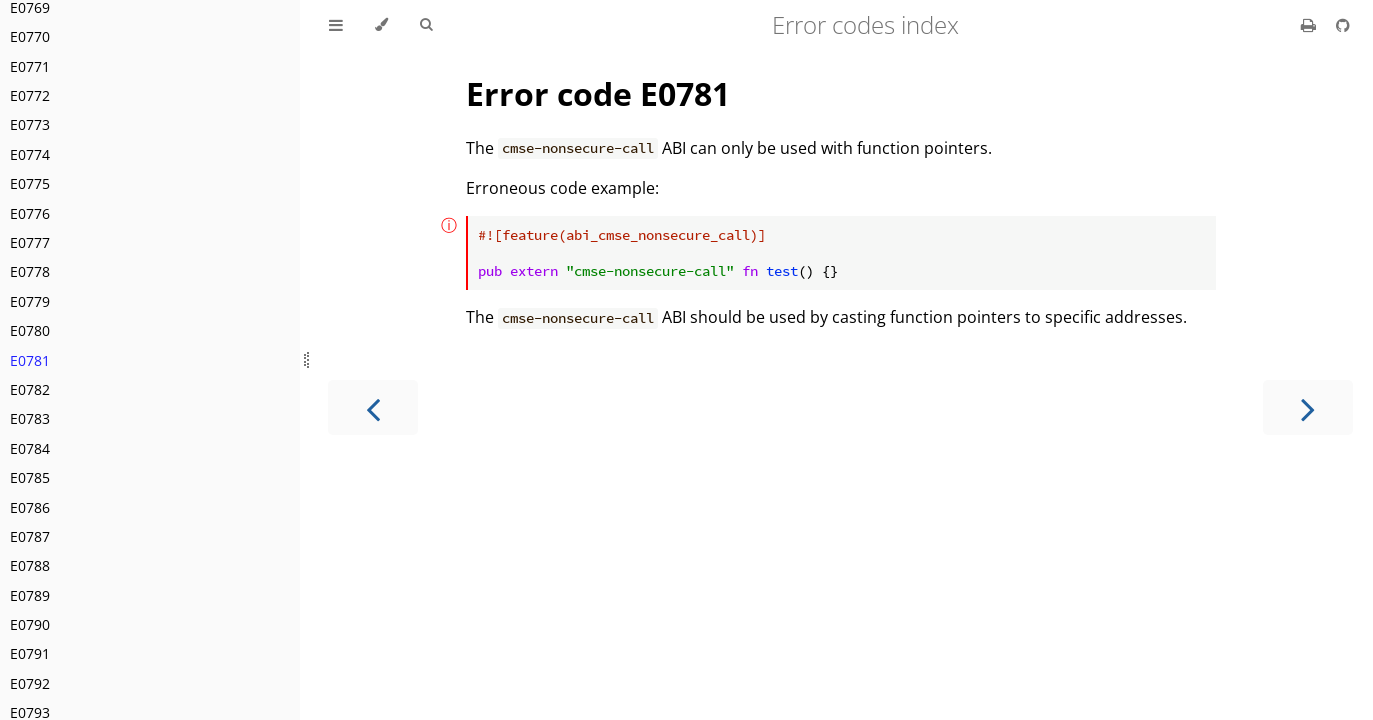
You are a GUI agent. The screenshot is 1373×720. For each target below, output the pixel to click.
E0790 (30, 624)
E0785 (30, 477)
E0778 (30, 271)
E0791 (30, 653)
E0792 (30, 683)
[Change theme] (381, 25)
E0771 (30, 66)
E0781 (30, 360)
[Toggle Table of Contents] (336, 25)
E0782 (30, 389)
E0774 (30, 154)
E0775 (30, 183)
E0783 (30, 418)
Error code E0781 (598, 93)
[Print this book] (1310, 25)
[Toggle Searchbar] (426, 25)
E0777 (30, 242)
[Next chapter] (1308, 407)
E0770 (30, 36)
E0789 (30, 595)
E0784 (30, 448)
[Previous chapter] (373, 407)
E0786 (30, 507)
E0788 (30, 565)
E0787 (30, 536)
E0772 (30, 95)
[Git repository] (1343, 25)
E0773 (30, 124)
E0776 (30, 213)
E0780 (30, 330)
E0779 (30, 301)
